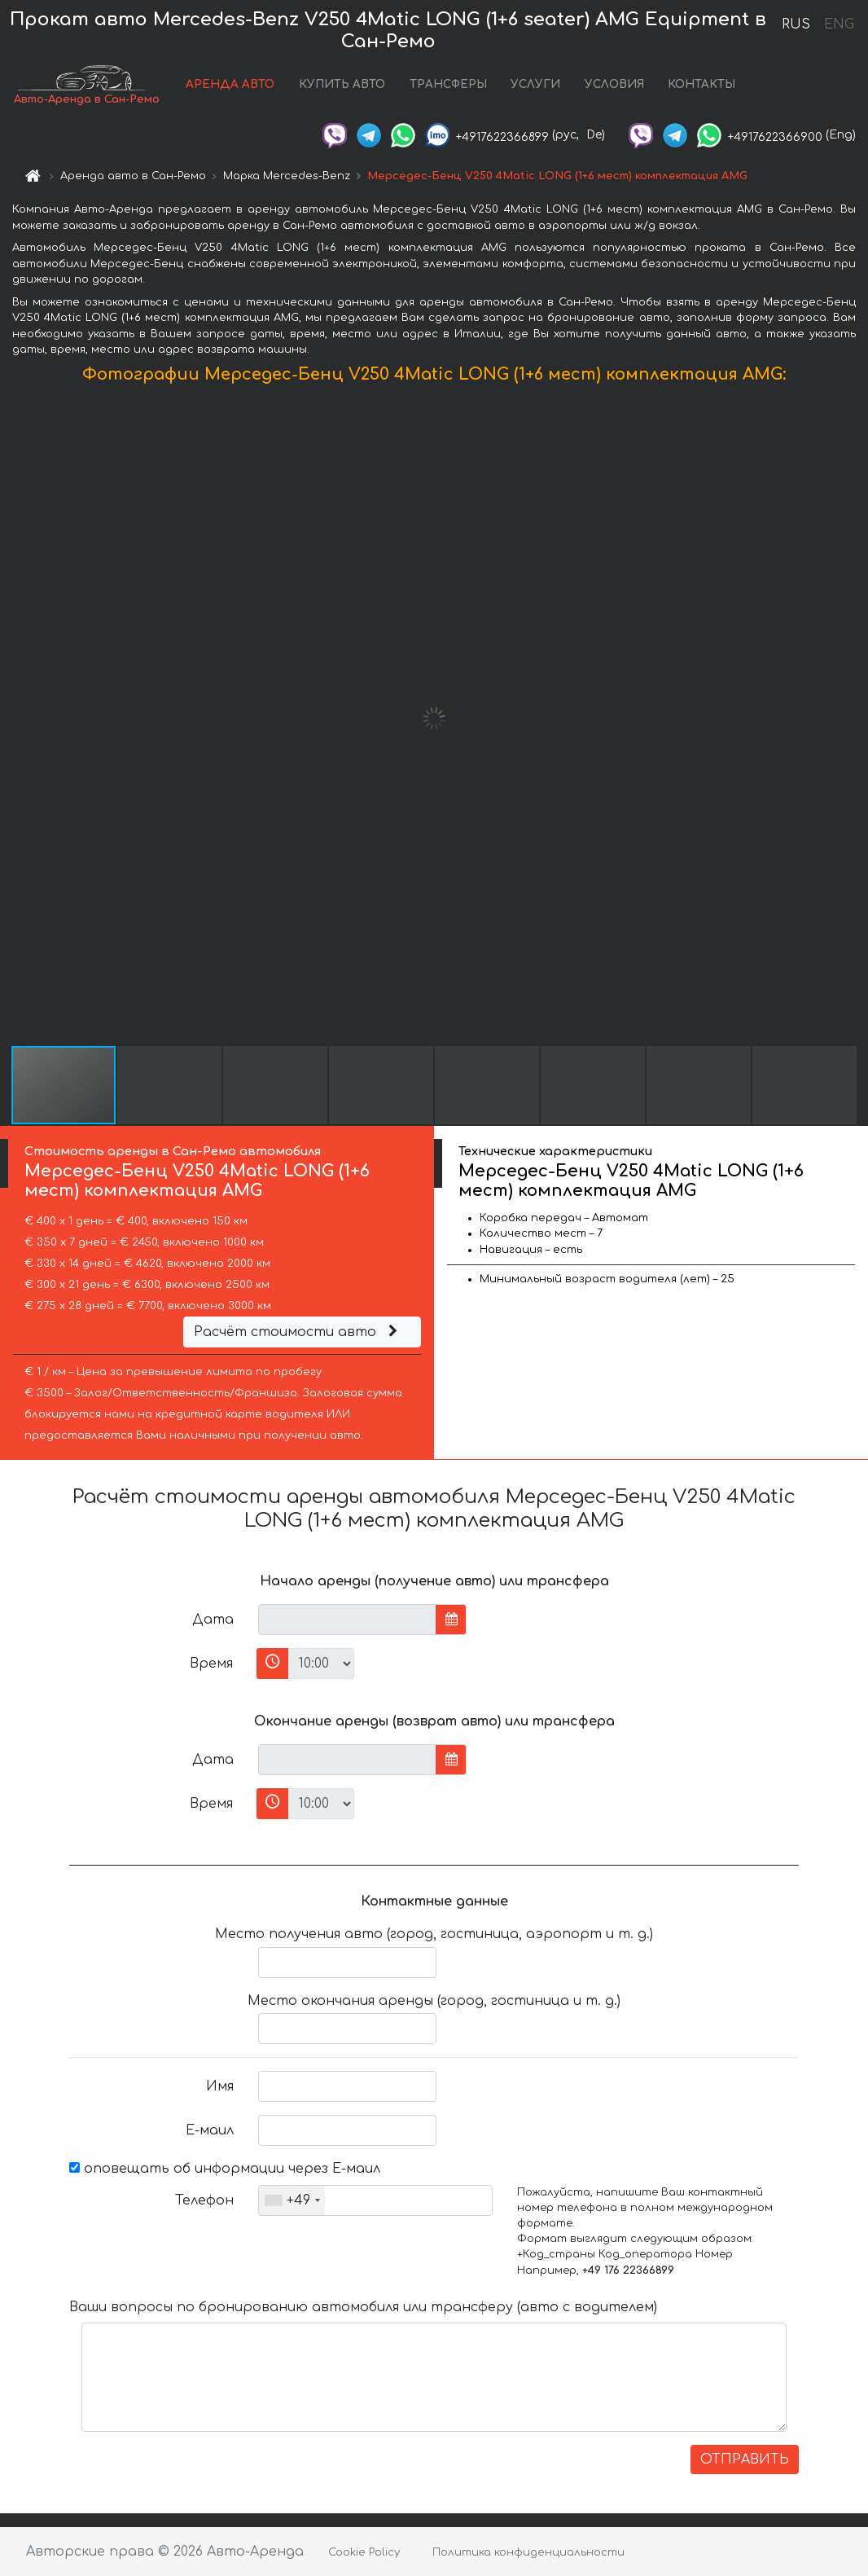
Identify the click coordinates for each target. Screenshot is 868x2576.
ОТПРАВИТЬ (744, 2459)
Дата (213, 1619)
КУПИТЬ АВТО (342, 84)
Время (211, 1663)
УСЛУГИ (535, 84)
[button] (853, 719)
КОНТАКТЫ (701, 84)
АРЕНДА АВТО (230, 84)
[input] (347, 1619)
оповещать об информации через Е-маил (224, 2168)
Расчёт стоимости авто (298, 1332)
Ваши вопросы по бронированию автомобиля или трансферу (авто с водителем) (363, 2307)
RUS (796, 24)
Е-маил (210, 2130)
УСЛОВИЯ (614, 84)
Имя (220, 2086)
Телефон (204, 2200)
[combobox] (292, 2200)
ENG (838, 24)
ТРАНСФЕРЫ (448, 84)
